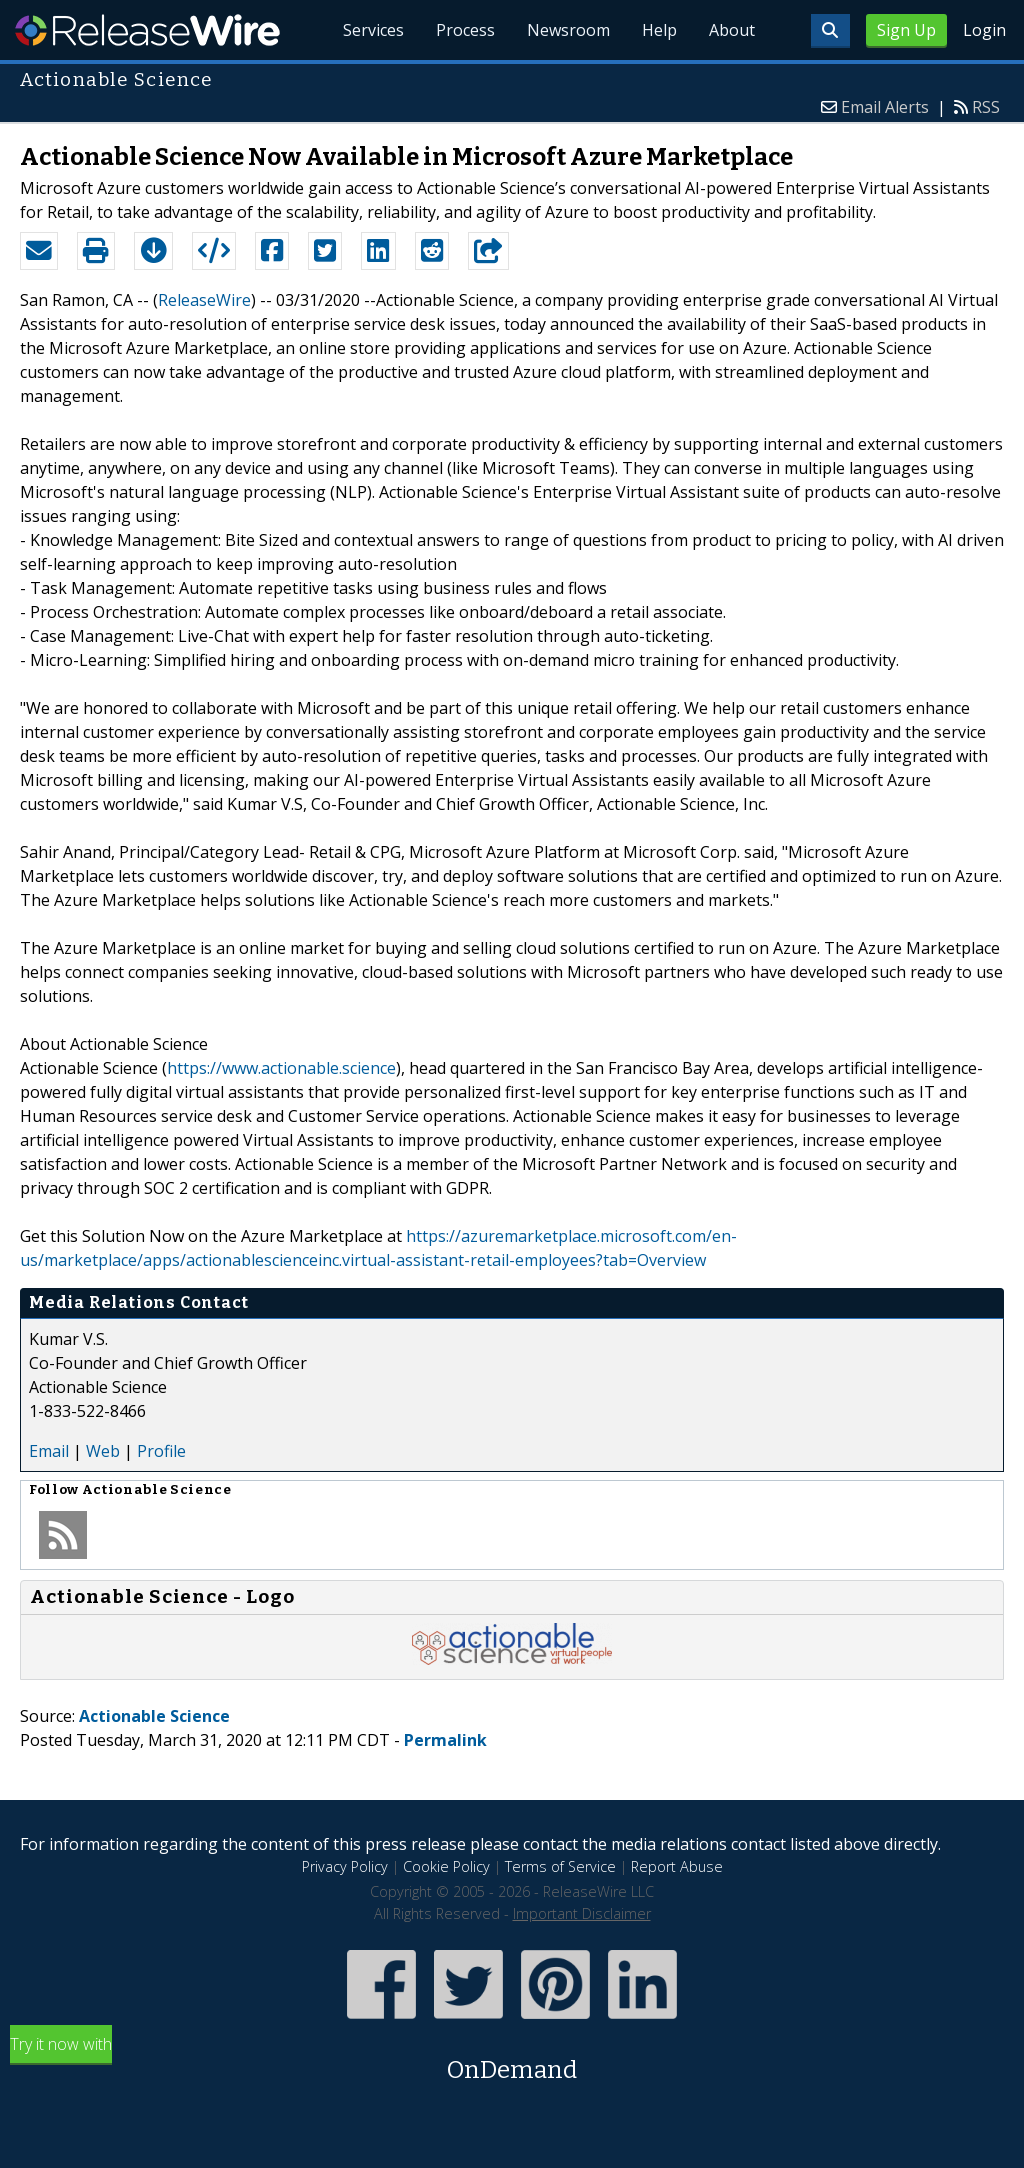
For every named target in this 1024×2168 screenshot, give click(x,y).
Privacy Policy (345, 1866)
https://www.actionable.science (281, 1068)
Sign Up (906, 30)
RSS (986, 107)
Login (984, 30)
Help (659, 30)
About (732, 30)
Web (103, 1451)
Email (49, 1451)
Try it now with (512, 2060)
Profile (161, 1451)
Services (373, 30)
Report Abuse (677, 1866)
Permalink (445, 1740)
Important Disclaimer (582, 1913)
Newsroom (568, 30)
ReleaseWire (147, 30)
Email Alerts (885, 107)
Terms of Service (560, 1866)
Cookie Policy (446, 1866)
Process (465, 30)
